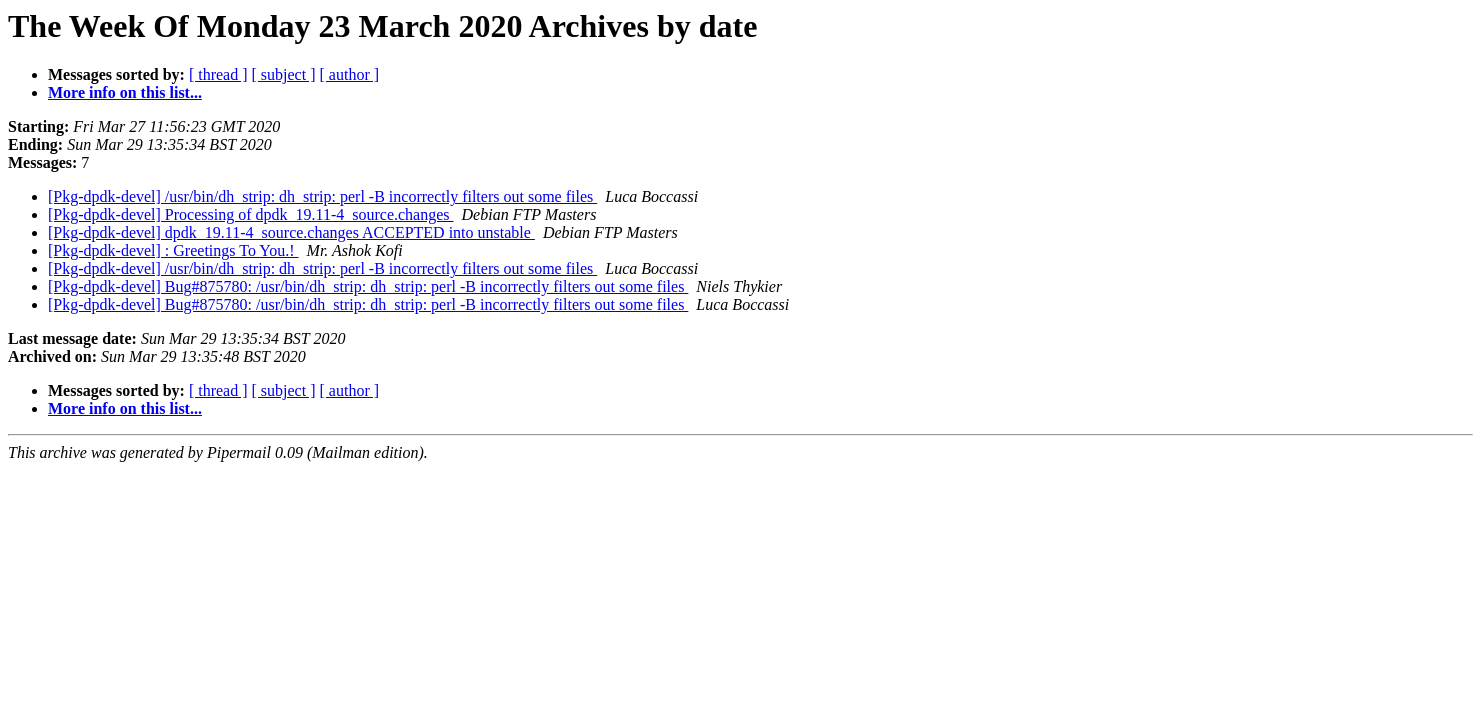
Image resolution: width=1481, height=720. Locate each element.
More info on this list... (125, 92)
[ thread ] (218, 74)
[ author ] (350, 74)
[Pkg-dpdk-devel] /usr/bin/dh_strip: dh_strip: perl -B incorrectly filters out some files (322, 196)
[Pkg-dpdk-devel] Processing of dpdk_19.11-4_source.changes (251, 214)
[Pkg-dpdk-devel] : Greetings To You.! (173, 250)
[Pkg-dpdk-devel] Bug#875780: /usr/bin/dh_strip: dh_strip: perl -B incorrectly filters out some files (368, 286)
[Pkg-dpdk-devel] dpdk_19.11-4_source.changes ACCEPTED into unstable (291, 232)
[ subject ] (284, 74)
